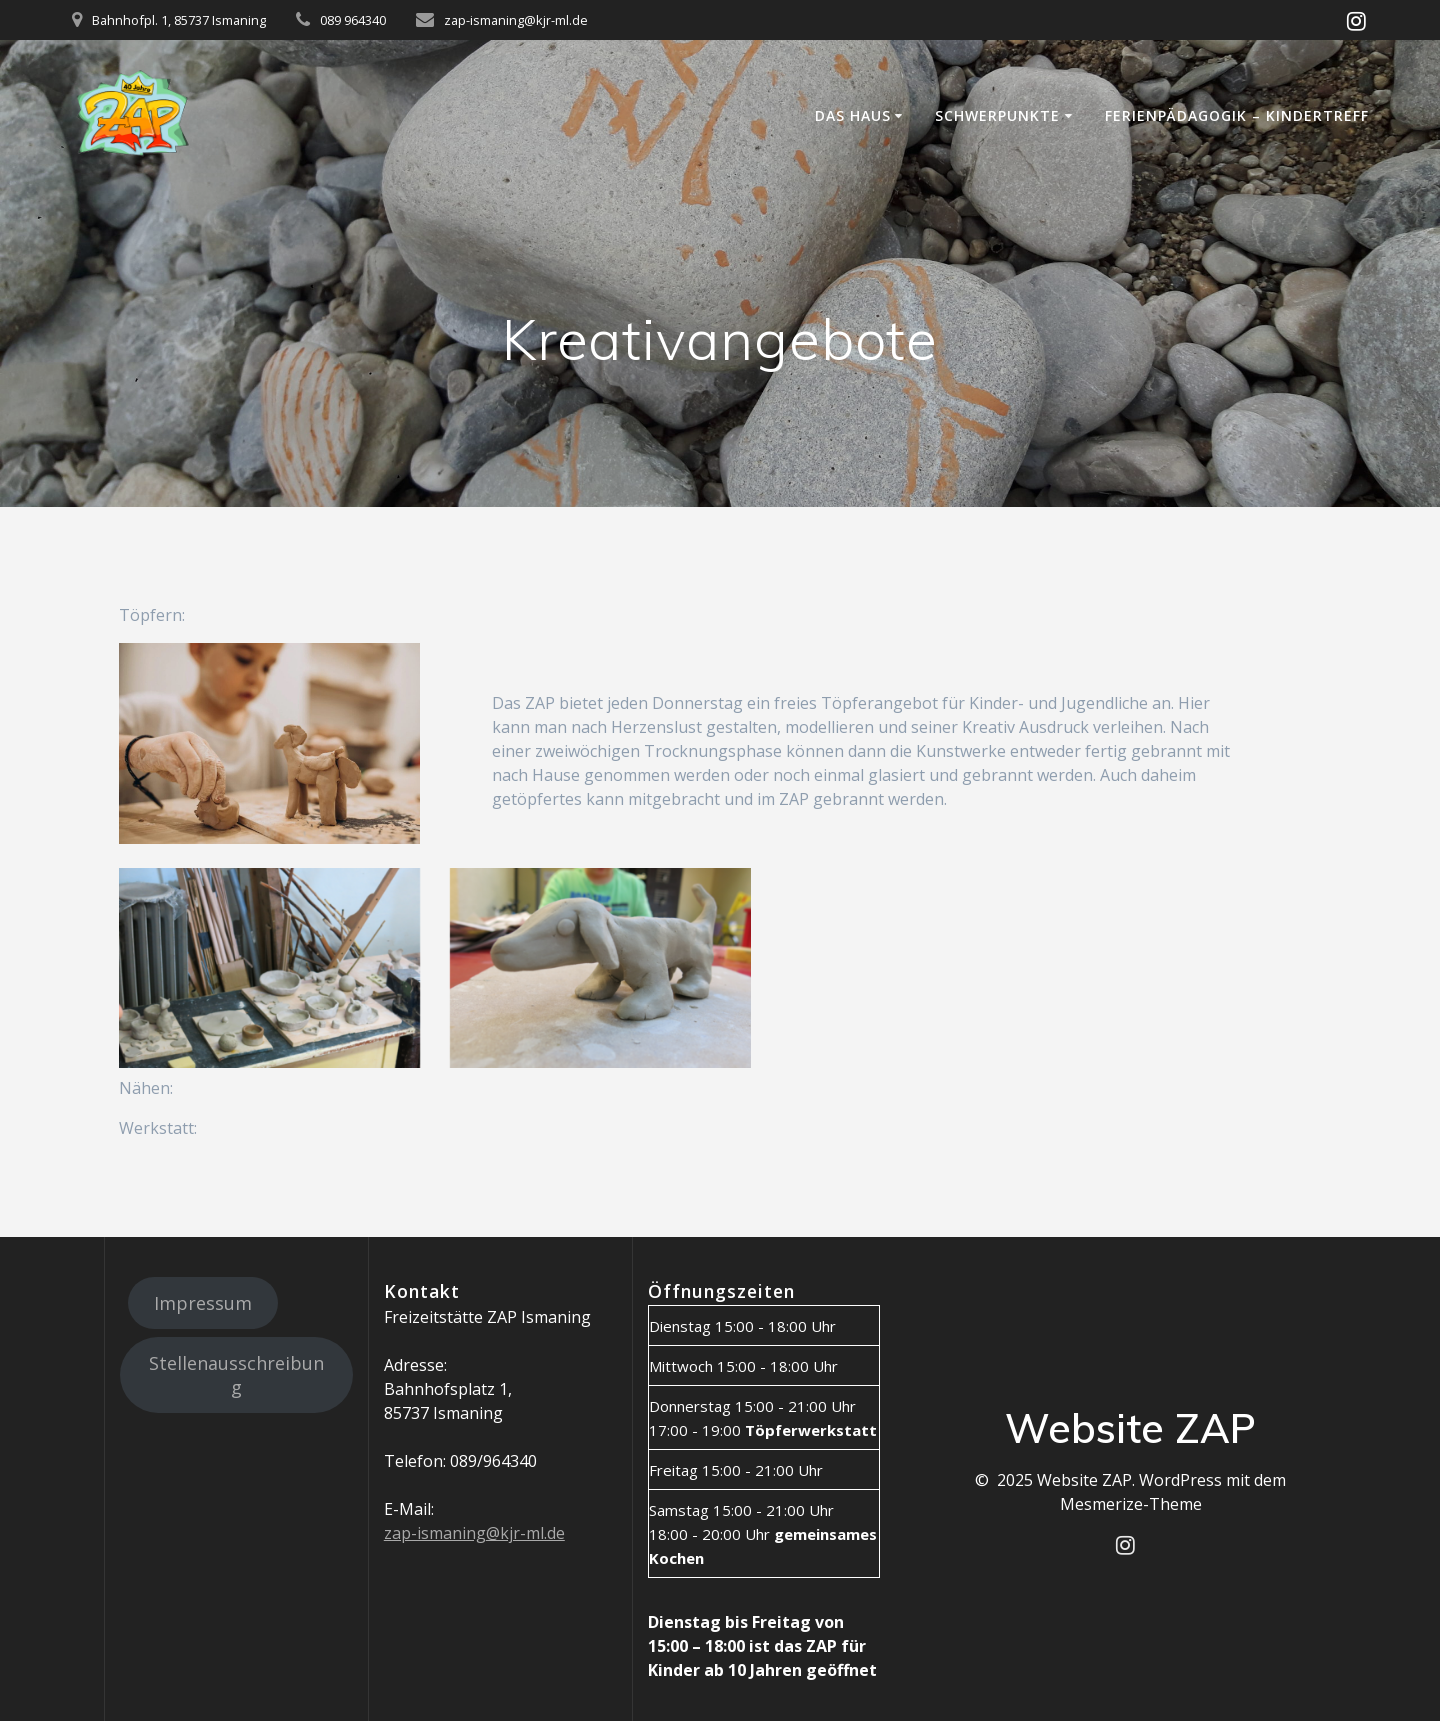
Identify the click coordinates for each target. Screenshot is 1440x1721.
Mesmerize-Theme (1131, 1504)
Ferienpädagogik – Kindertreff (1237, 115)
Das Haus (853, 115)
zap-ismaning (435, 1533)
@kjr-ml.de (525, 1533)
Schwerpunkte (997, 115)
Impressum (203, 1303)
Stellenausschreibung (236, 1375)
